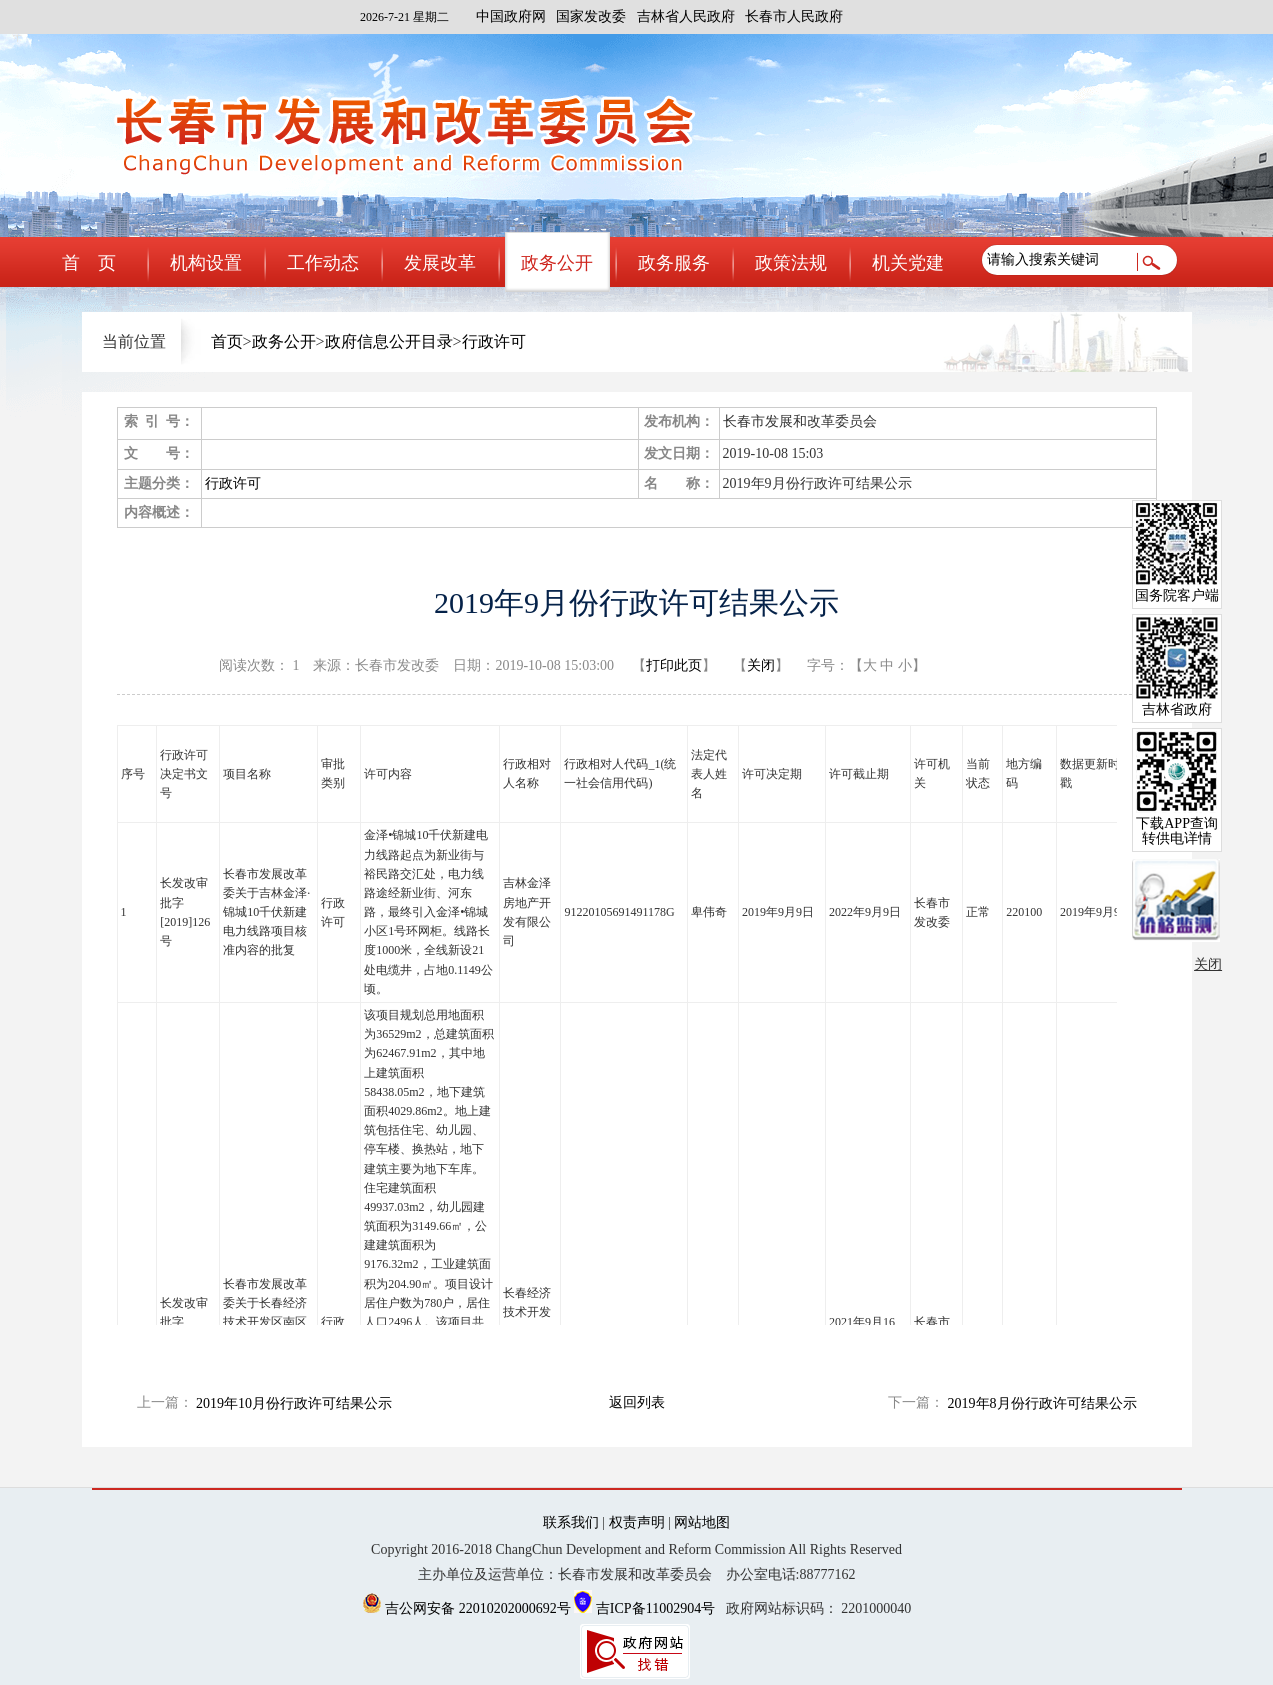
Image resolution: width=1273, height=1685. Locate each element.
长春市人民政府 (794, 16)
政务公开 (557, 263)
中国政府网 (511, 16)
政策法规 (791, 263)
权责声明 (637, 1522)
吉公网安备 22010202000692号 (468, 1608)
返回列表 (637, 1402)
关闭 (761, 665)
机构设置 (206, 263)
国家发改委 (591, 16)
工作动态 (323, 263)
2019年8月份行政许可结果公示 (1042, 1403)
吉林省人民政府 (686, 16)
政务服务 (674, 263)
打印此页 (674, 665)
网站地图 (702, 1522)
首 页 (89, 263)
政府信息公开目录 (389, 341)
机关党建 (908, 263)
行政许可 (494, 341)
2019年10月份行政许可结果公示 (294, 1403)
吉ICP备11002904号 (644, 1608)
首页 (227, 341)
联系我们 (571, 1522)
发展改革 (440, 263)
